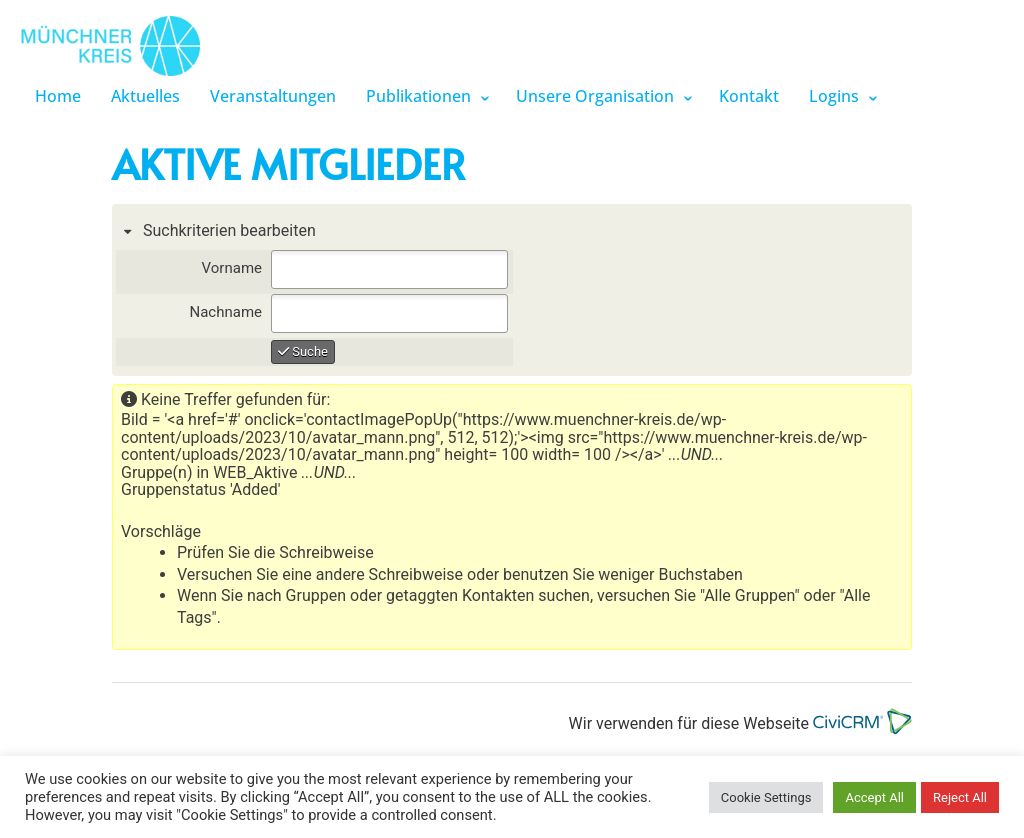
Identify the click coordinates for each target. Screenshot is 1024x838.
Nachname (225, 312)
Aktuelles (145, 96)
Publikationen (418, 96)
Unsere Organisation (595, 96)
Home (58, 96)
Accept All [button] (874, 797)
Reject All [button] (960, 797)
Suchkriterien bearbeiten (227, 230)
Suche (303, 351)
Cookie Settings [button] (766, 797)
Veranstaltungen (273, 96)
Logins (834, 96)
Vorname (232, 268)
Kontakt (749, 96)
